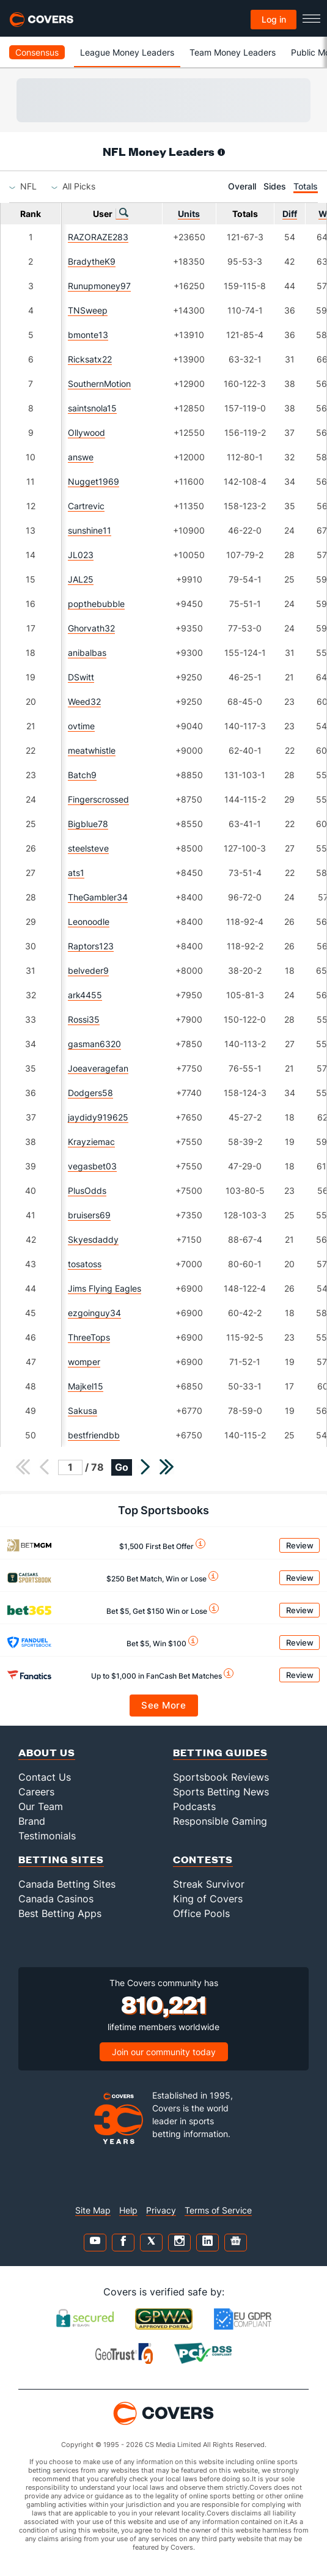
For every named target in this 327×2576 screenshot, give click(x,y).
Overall (242, 186)
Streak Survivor (208, 1884)
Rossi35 (84, 1019)
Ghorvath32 (91, 628)
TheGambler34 (98, 897)
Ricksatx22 (90, 359)
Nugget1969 (93, 481)
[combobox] (28, 186)
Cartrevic (86, 506)
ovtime (81, 726)
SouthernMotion (99, 383)
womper (84, 1361)
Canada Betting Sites (67, 1884)
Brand (31, 1821)
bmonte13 (88, 334)
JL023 (81, 555)
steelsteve (88, 848)
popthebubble (96, 603)
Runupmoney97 (99, 286)
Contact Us (44, 1777)
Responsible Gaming (220, 1821)
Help (128, 2210)
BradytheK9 (92, 261)
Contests (203, 1859)
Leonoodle (88, 921)
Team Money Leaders (232, 52)
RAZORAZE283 (98, 237)
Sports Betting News (221, 1792)
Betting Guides (220, 1752)
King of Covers (208, 1899)
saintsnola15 (92, 408)
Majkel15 (85, 1386)
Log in (274, 19)
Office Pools (201, 1913)
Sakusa (82, 1410)
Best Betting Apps (59, 1913)
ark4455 (85, 995)
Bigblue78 (88, 824)
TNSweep (88, 310)
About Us (46, 1752)
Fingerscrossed (98, 799)
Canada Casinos (56, 1899)
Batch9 (82, 775)
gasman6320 (94, 1044)
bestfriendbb (94, 1435)
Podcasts (194, 1806)
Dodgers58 (90, 1092)
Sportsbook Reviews (221, 1777)
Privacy (161, 2210)
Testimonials (47, 1836)
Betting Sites (61, 1859)
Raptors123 (91, 946)
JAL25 (81, 579)
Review (300, 1545)
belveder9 (88, 970)
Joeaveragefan (98, 1068)
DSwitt (81, 677)
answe (81, 457)
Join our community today (164, 2052)
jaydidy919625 (98, 1117)
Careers (36, 1792)
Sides (274, 186)
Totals (305, 186)
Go (121, 1467)
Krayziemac (91, 1141)
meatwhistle (92, 750)
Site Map (93, 2210)
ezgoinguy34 (94, 1313)
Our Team (40, 1806)
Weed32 (84, 701)
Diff (289, 213)
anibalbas (87, 652)
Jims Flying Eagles (104, 1288)
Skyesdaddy (93, 1239)
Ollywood (86, 432)
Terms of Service (218, 2210)
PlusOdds (87, 1190)
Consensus (37, 52)
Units (189, 213)
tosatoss (84, 1264)
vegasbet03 (92, 1166)
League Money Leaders (127, 52)
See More (163, 1705)
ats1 (76, 872)
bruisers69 (89, 1215)
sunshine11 (89, 530)
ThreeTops (89, 1337)
